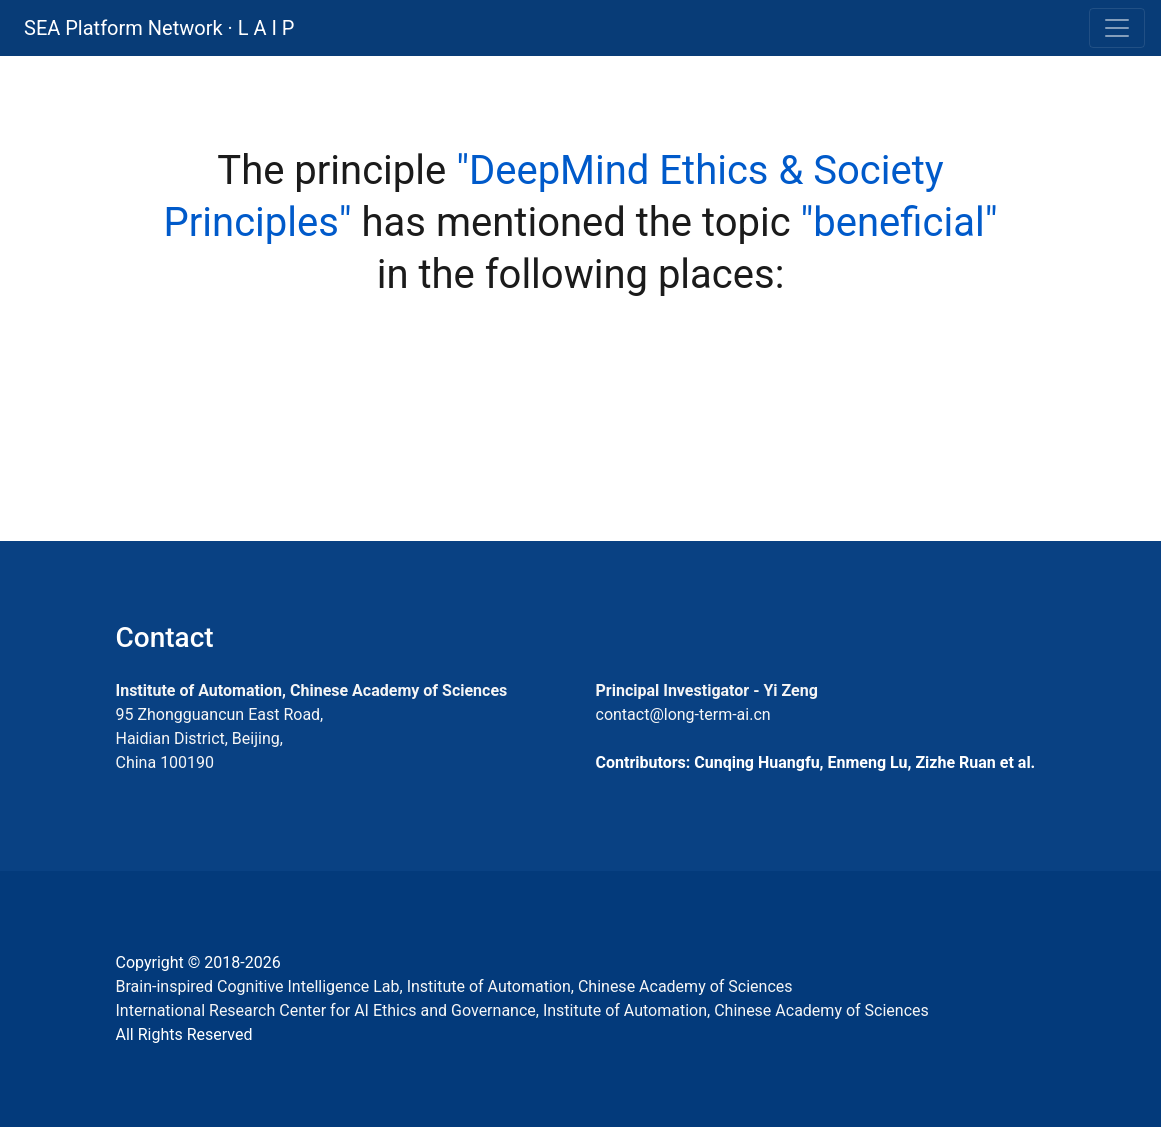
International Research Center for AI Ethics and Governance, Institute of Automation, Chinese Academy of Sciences (522, 1010)
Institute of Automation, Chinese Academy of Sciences (312, 690)
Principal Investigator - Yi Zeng (707, 690)
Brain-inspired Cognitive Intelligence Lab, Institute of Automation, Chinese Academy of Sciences (454, 986)
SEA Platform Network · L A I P (159, 28)
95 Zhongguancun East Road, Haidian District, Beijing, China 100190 (220, 738)
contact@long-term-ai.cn (683, 714)
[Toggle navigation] (1117, 28)
